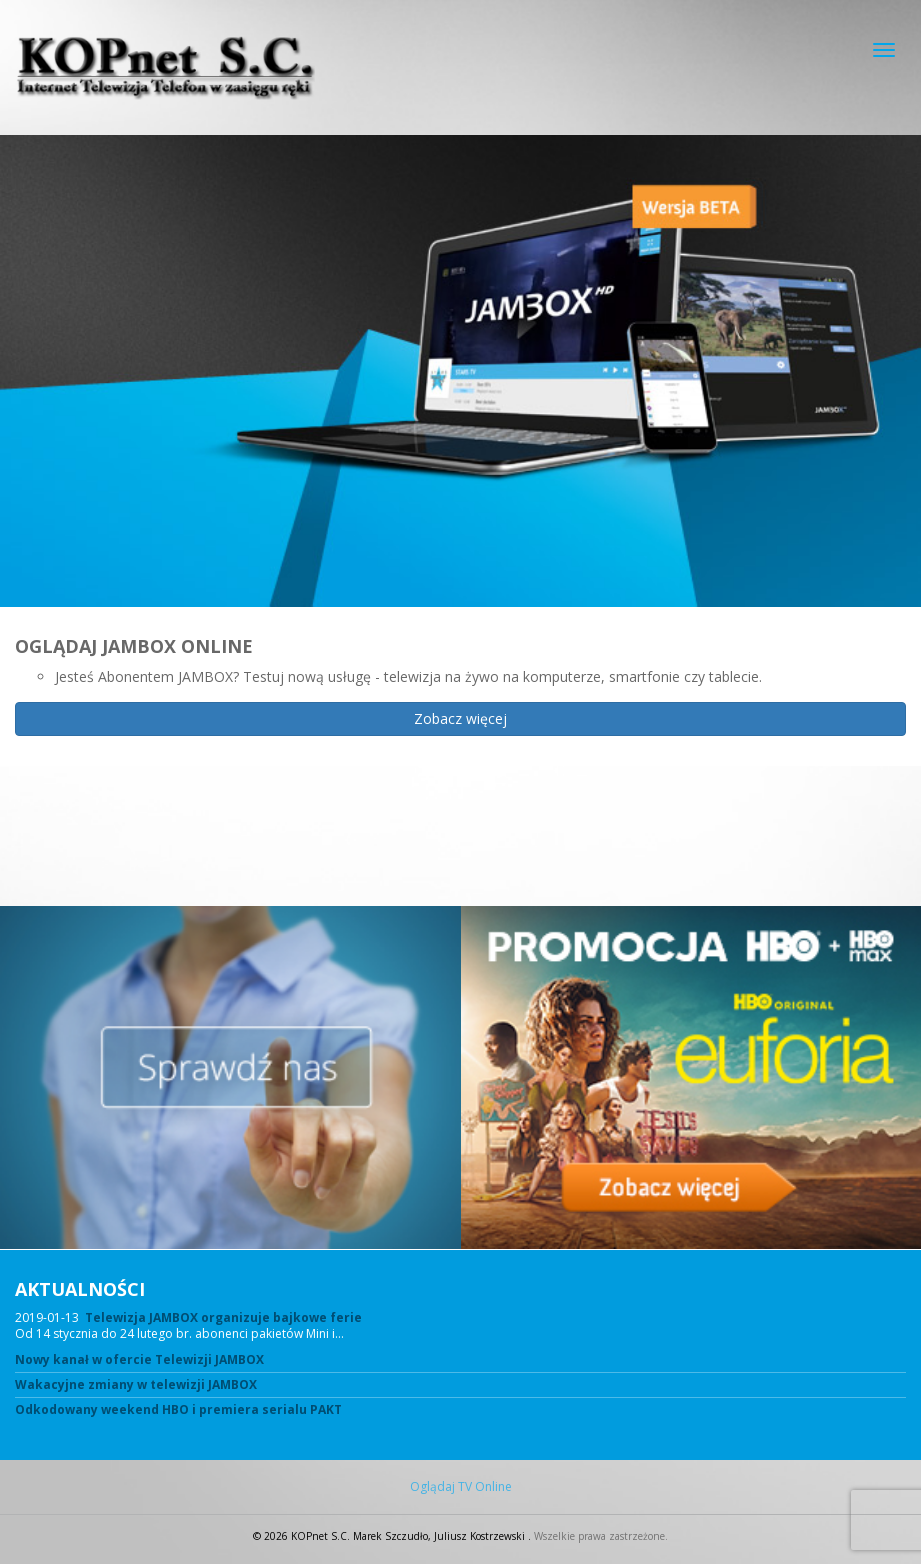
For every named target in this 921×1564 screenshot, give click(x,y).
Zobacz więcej (460, 718)
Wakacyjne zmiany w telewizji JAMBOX (136, 1385)
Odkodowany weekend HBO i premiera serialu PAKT (178, 1410)
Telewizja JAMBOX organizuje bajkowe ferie (223, 1317)
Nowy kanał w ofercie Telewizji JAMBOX (139, 1360)
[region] (460, 520)
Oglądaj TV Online (461, 1487)
